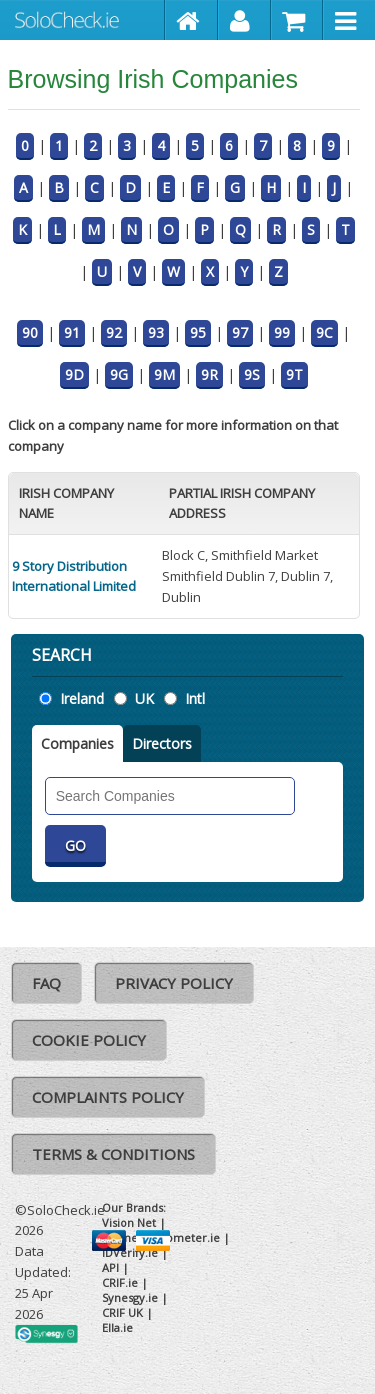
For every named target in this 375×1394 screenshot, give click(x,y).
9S (252, 374)
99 (282, 332)
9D (74, 374)
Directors (162, 743)
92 (114, 332)
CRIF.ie (120, 1282)
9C (324, 332)
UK (144, 698)
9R (209, 374)
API (110, 1267)
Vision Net (129, 1222)
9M (164, 374)
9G (119, 374)
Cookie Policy (89, 1040)
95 (198, 332)
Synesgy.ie (130, 1297)
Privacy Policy (174, 983)
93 (156, 332)
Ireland (82, 698)
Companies (77, 743)
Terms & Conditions (113, 1154)
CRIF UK (122, 1312)
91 (72, 332)
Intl (195, 698)
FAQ (46, 983)
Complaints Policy (108, 1097)
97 (240, 332)
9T (294, 374)
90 (30, 332)
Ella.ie (117, 1327)
